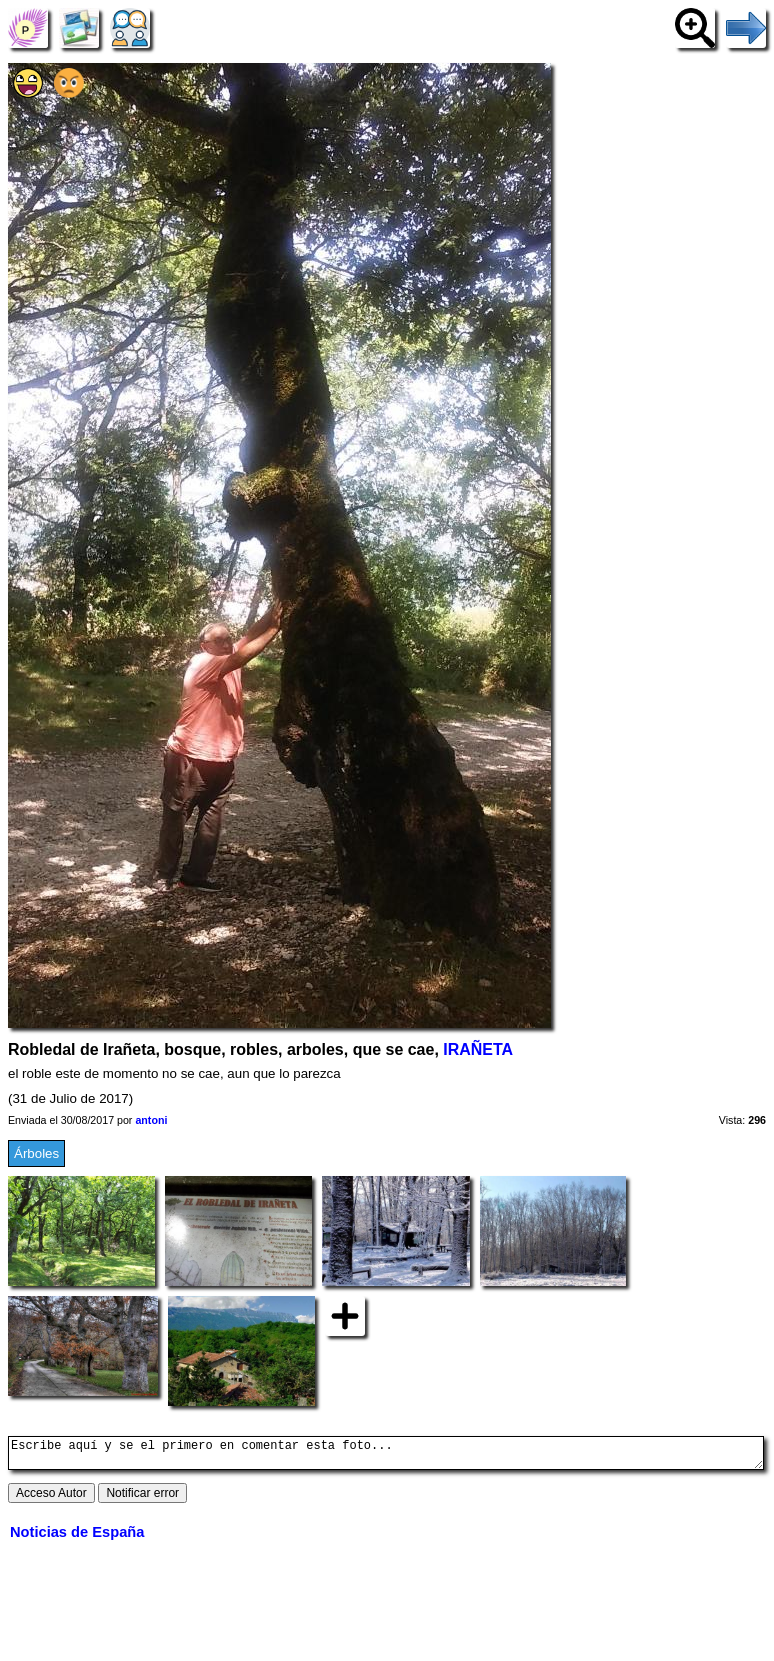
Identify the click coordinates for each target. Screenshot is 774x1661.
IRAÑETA (478, 1049)
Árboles (36, 1153)
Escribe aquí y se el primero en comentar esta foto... (386, 1456)
